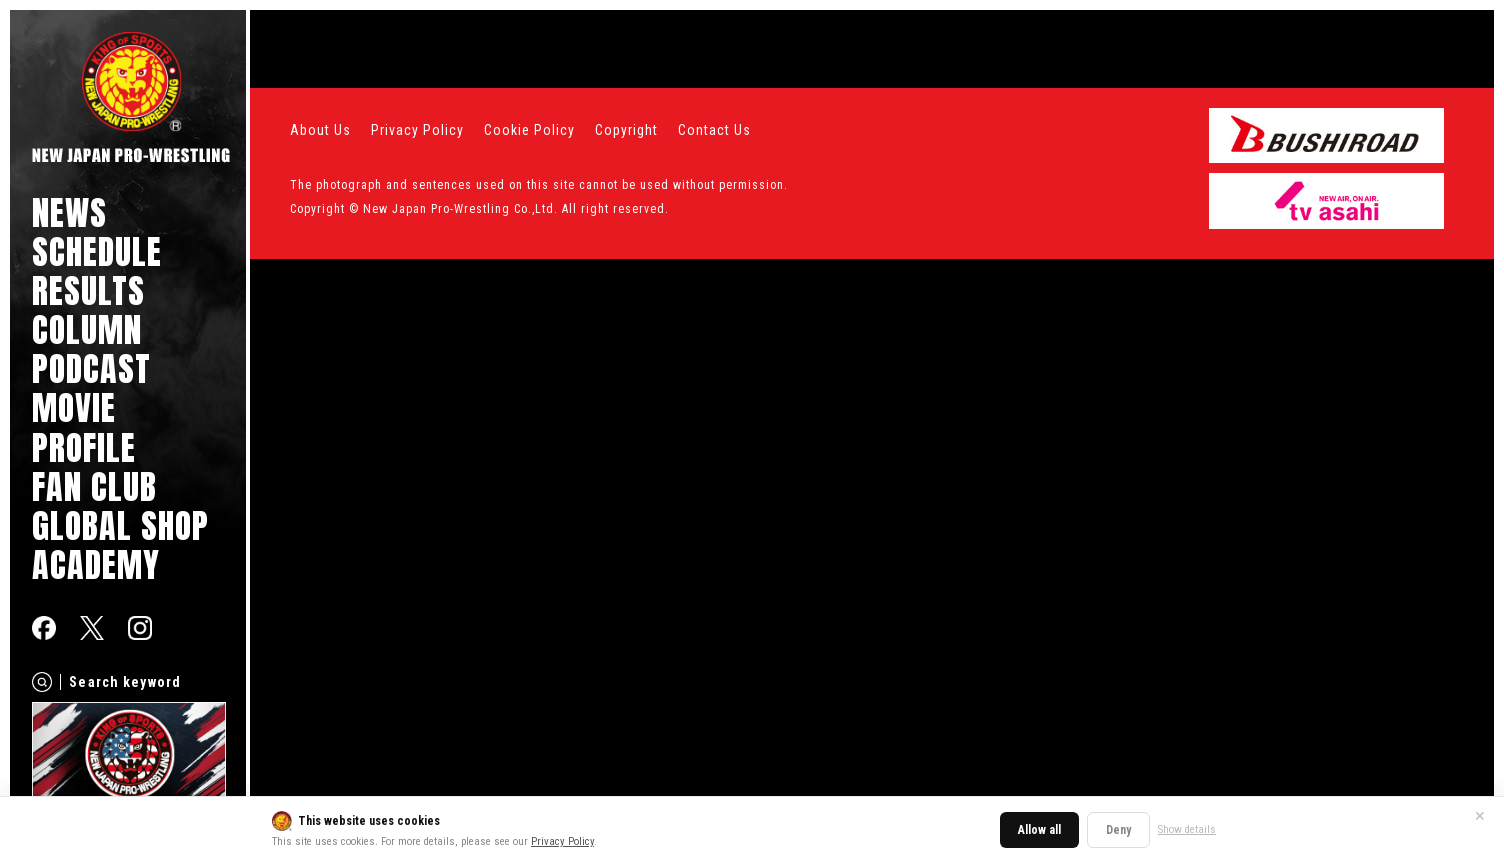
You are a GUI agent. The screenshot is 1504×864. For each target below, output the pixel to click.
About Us (320, 130)
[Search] (42, 682)
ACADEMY (96, 564)
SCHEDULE (97, 251)
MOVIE (74, 407)
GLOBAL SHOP (120, 525)
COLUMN (87, 329)
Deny (1118, 830)
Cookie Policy (529, 130)
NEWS (69, 212)
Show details (1187, 829)
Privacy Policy (562, 841)
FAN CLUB (94, 486)
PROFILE (84, 447)
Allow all (1039, 830)
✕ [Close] (1480, 816)
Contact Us (714, 130)
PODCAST (91, 368)
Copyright (626, 130)
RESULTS (88, 290)
